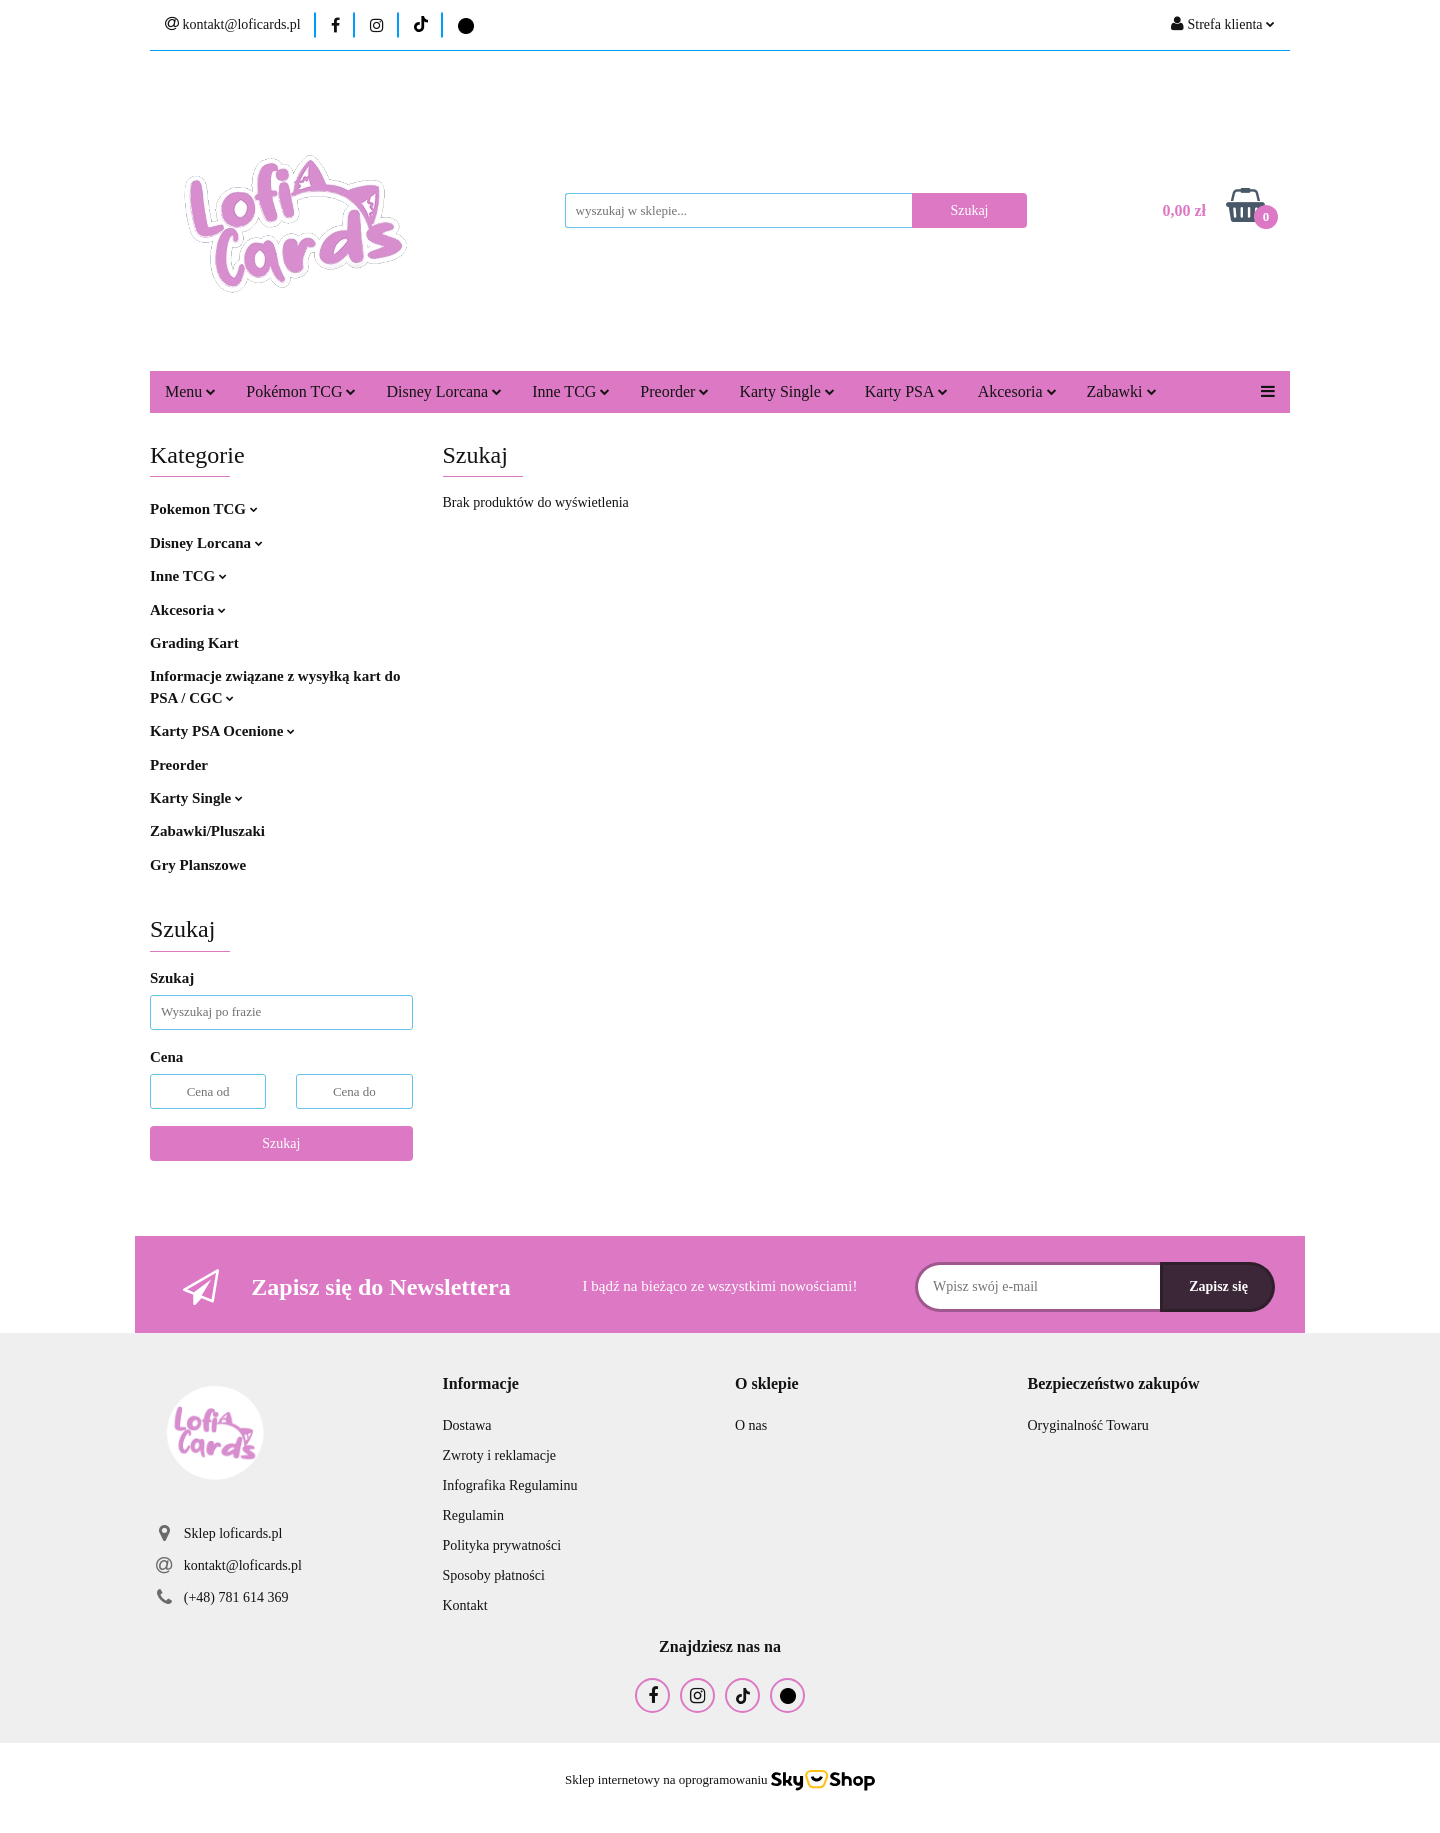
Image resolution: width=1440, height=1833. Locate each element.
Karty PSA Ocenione (222, 731)
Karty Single (786, 391)
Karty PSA (906, 391)
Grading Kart (194, 643)
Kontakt (465, 1605)
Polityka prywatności (502, 1545)
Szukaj (281, 1143)
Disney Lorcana (444, 391)
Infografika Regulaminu (510, 1485)
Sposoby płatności (494, 1575)
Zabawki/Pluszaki (207, 831)
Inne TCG (571, 391)
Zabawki (1122, 391)
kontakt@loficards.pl (243, 1565)
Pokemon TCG (204, 509)
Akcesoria (1017, 391)
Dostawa (467, 1425)
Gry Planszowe (198, 865)
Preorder (674, 391)
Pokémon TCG (301, 391)
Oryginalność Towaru (1088, 1425)
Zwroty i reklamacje (500, 1455)
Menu (190, 391)
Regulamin (473, 1515)
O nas (751, 1425)
